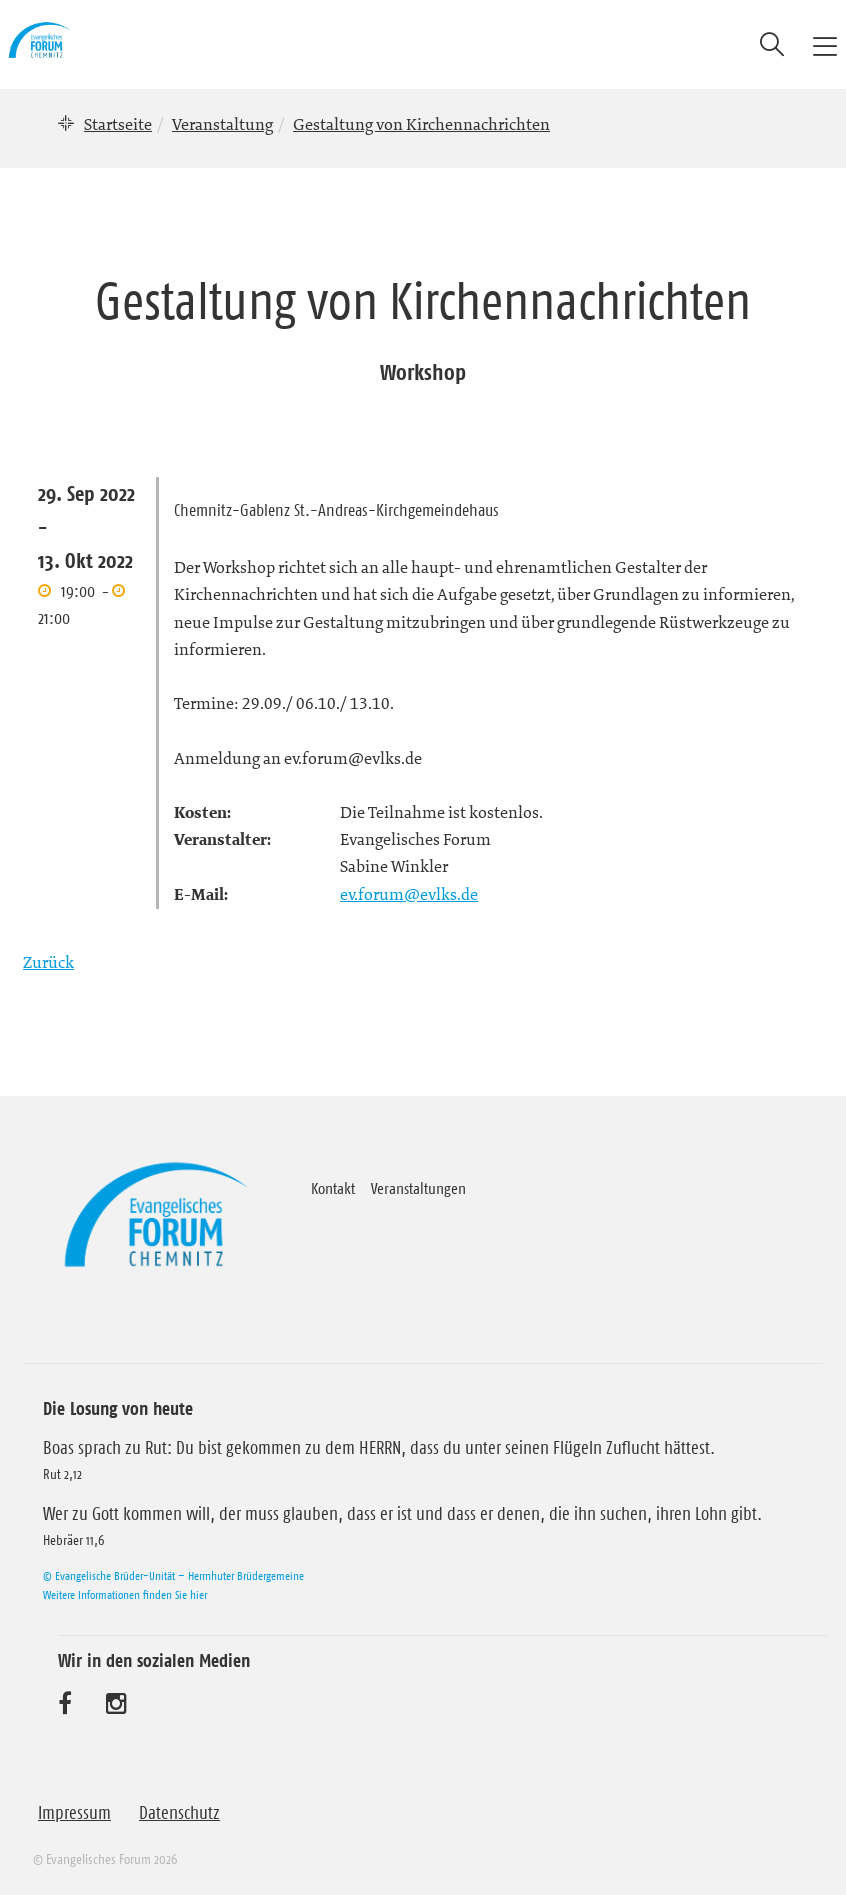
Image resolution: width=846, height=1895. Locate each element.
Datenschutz (179, 1813)
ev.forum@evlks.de (409, 894)
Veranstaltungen (418, 1188)
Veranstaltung (222, 124)
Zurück (48, 962)
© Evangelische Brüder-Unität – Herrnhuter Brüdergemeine (173, 1575)
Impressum (74, 1813)
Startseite (118, 124)
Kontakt (333, 1188)
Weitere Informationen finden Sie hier (125, 1594)
